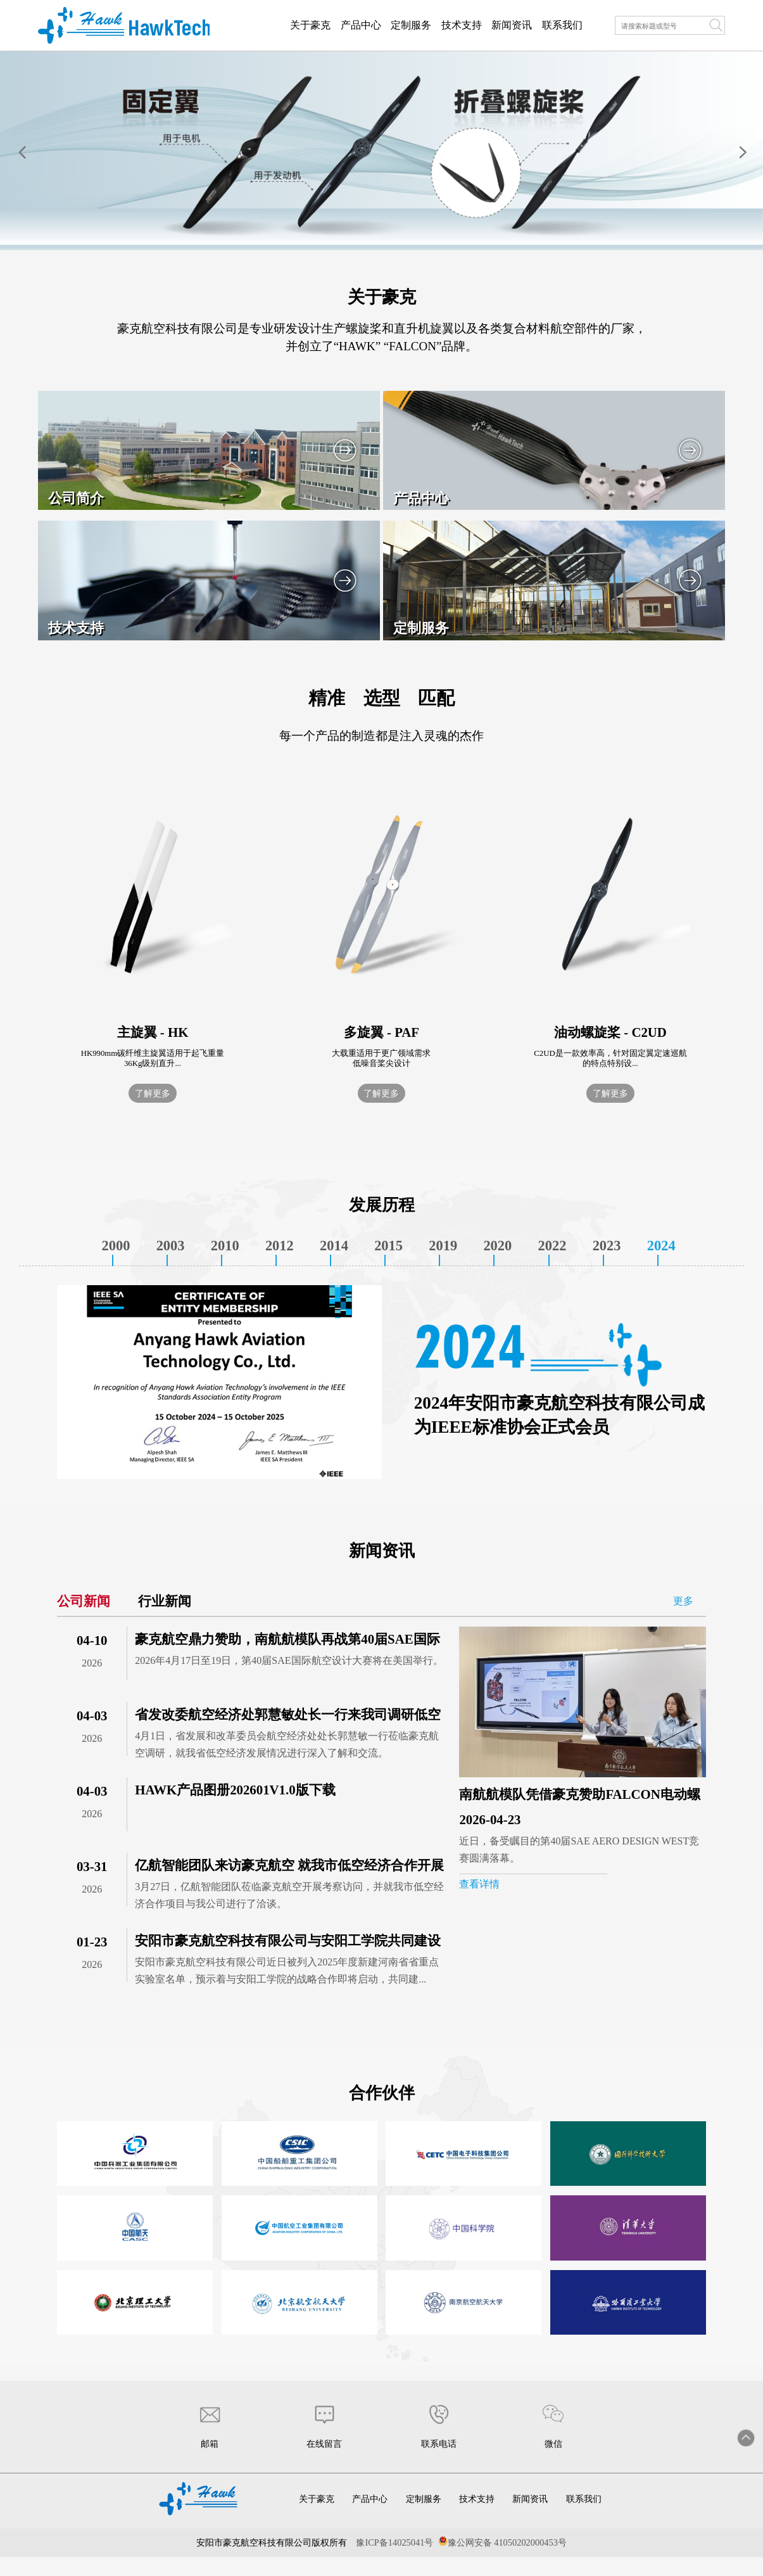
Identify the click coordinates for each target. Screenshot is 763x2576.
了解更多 (152, 1093)
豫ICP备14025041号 (394, 2542)
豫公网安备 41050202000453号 (507, 2542)
